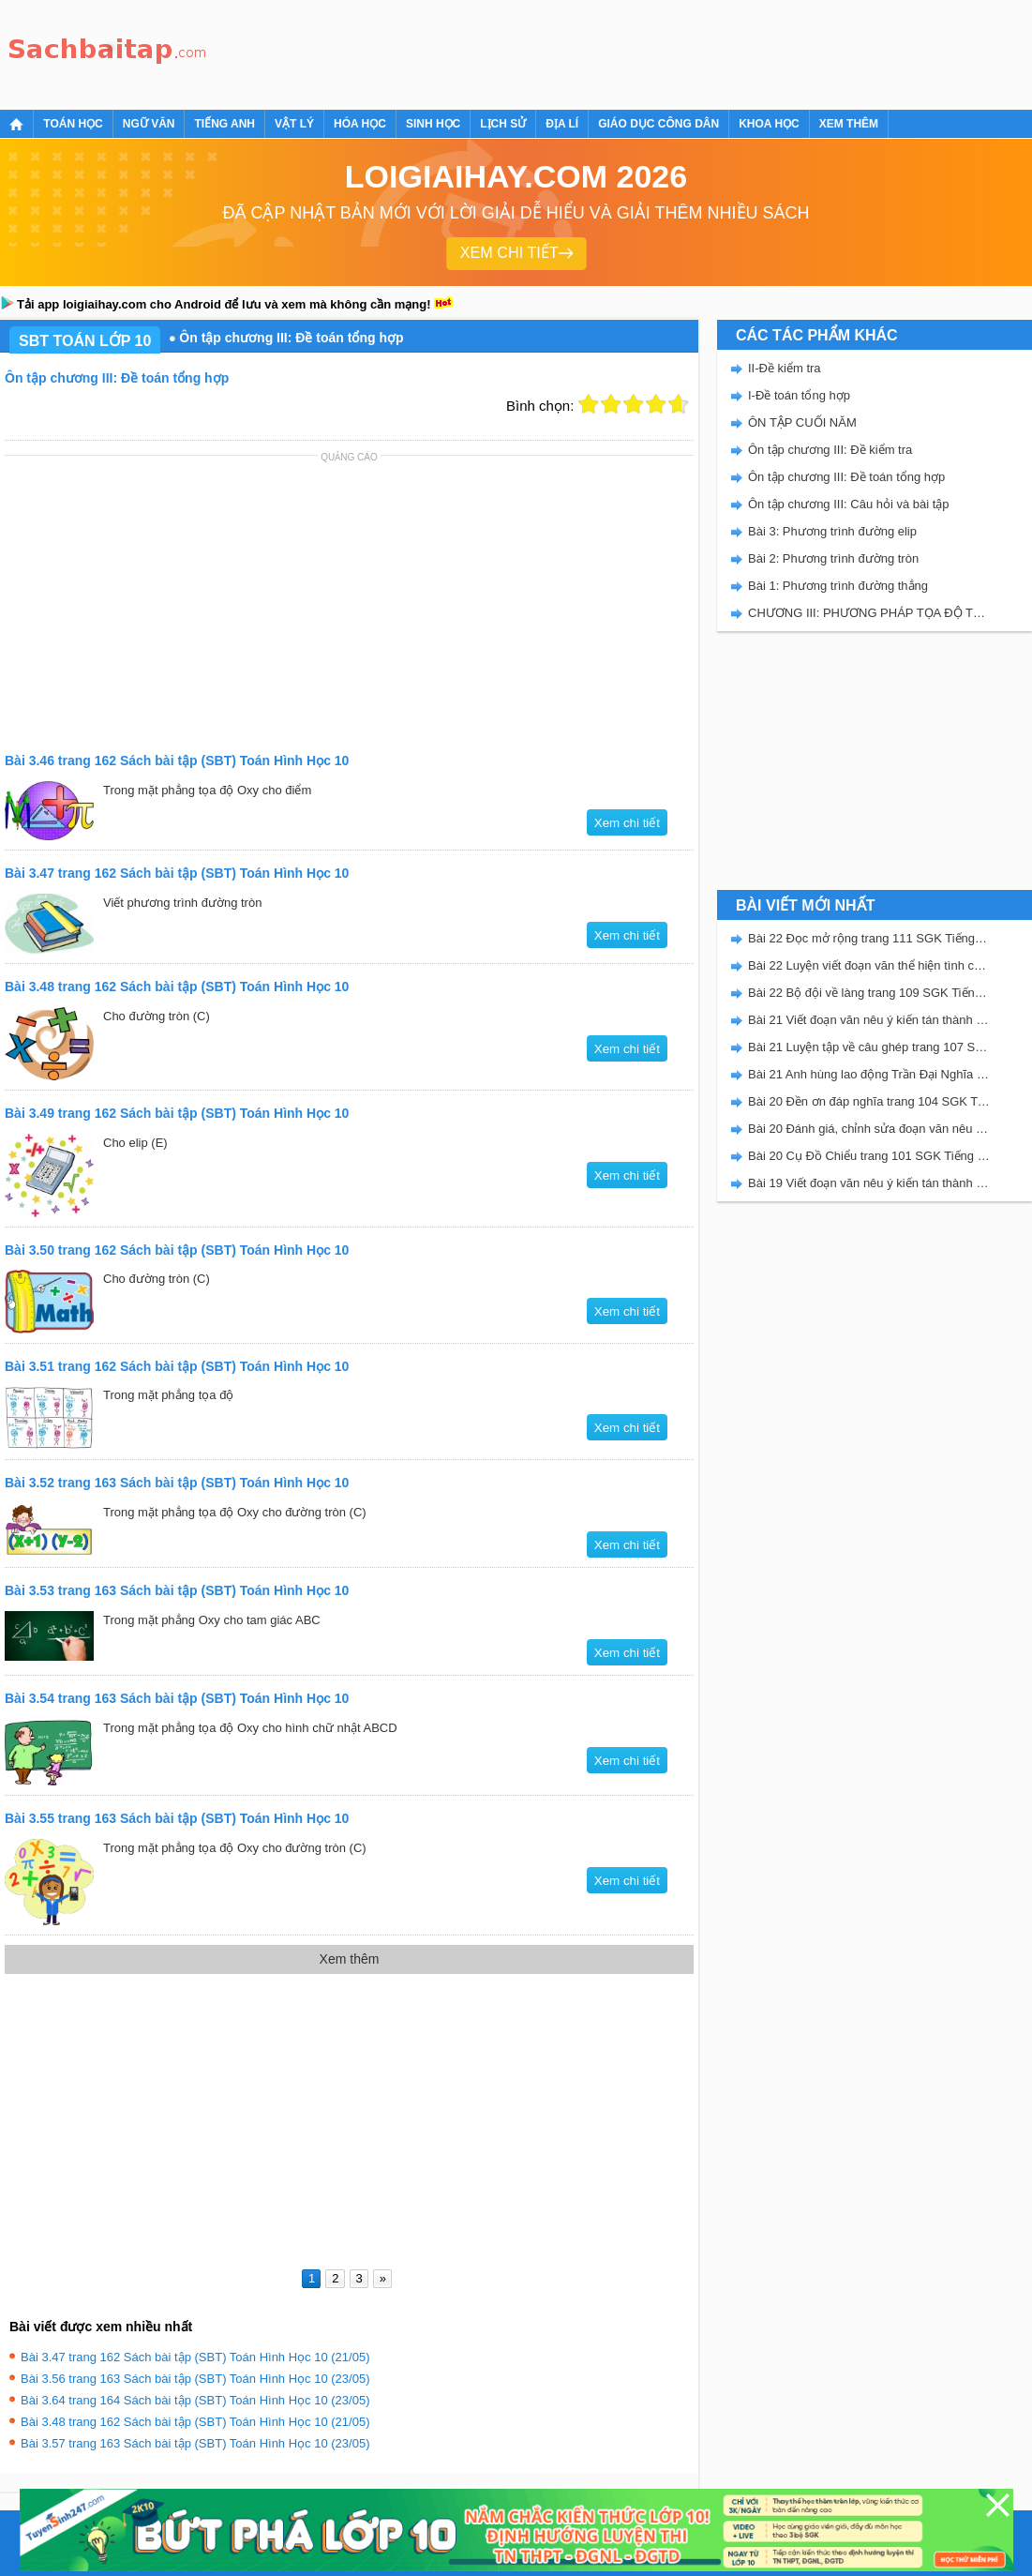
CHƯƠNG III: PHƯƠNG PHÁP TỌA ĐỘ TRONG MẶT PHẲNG (869, 613)
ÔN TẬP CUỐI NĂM (802, 422)
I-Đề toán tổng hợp (799, 395)
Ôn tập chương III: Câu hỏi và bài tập (849, 504)
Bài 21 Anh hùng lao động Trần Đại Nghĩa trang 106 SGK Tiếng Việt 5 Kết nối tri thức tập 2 (869, 1074)
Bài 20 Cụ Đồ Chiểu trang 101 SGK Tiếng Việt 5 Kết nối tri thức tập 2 (869, 1156)
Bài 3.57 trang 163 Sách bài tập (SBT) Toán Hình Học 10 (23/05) (195, 2443)
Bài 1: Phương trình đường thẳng (838, 586)
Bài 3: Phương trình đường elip (832, 531)
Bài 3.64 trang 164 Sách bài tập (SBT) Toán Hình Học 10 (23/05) (195, 2400)
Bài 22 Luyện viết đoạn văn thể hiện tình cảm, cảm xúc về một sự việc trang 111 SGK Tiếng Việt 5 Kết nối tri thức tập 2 (869, 965)
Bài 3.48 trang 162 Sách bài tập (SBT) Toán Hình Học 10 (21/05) (195, 2422)
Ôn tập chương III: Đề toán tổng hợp (846, 477)
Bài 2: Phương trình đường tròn (833, 558)
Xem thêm (848, 123)
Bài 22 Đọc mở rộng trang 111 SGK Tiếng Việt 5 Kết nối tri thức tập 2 (869, 938)
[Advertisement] (557, 51)
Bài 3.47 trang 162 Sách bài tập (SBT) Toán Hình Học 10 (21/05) (195, 2357)
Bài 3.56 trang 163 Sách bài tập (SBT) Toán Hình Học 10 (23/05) (195, 2379)
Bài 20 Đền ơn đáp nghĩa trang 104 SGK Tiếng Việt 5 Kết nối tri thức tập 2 (869, 1101)
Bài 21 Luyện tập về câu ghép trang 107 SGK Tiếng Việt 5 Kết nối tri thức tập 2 (869, 1047)
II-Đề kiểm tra (784, 368)
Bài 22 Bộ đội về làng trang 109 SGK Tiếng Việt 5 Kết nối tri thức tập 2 (869, 993)
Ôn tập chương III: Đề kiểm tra (830, 450)
